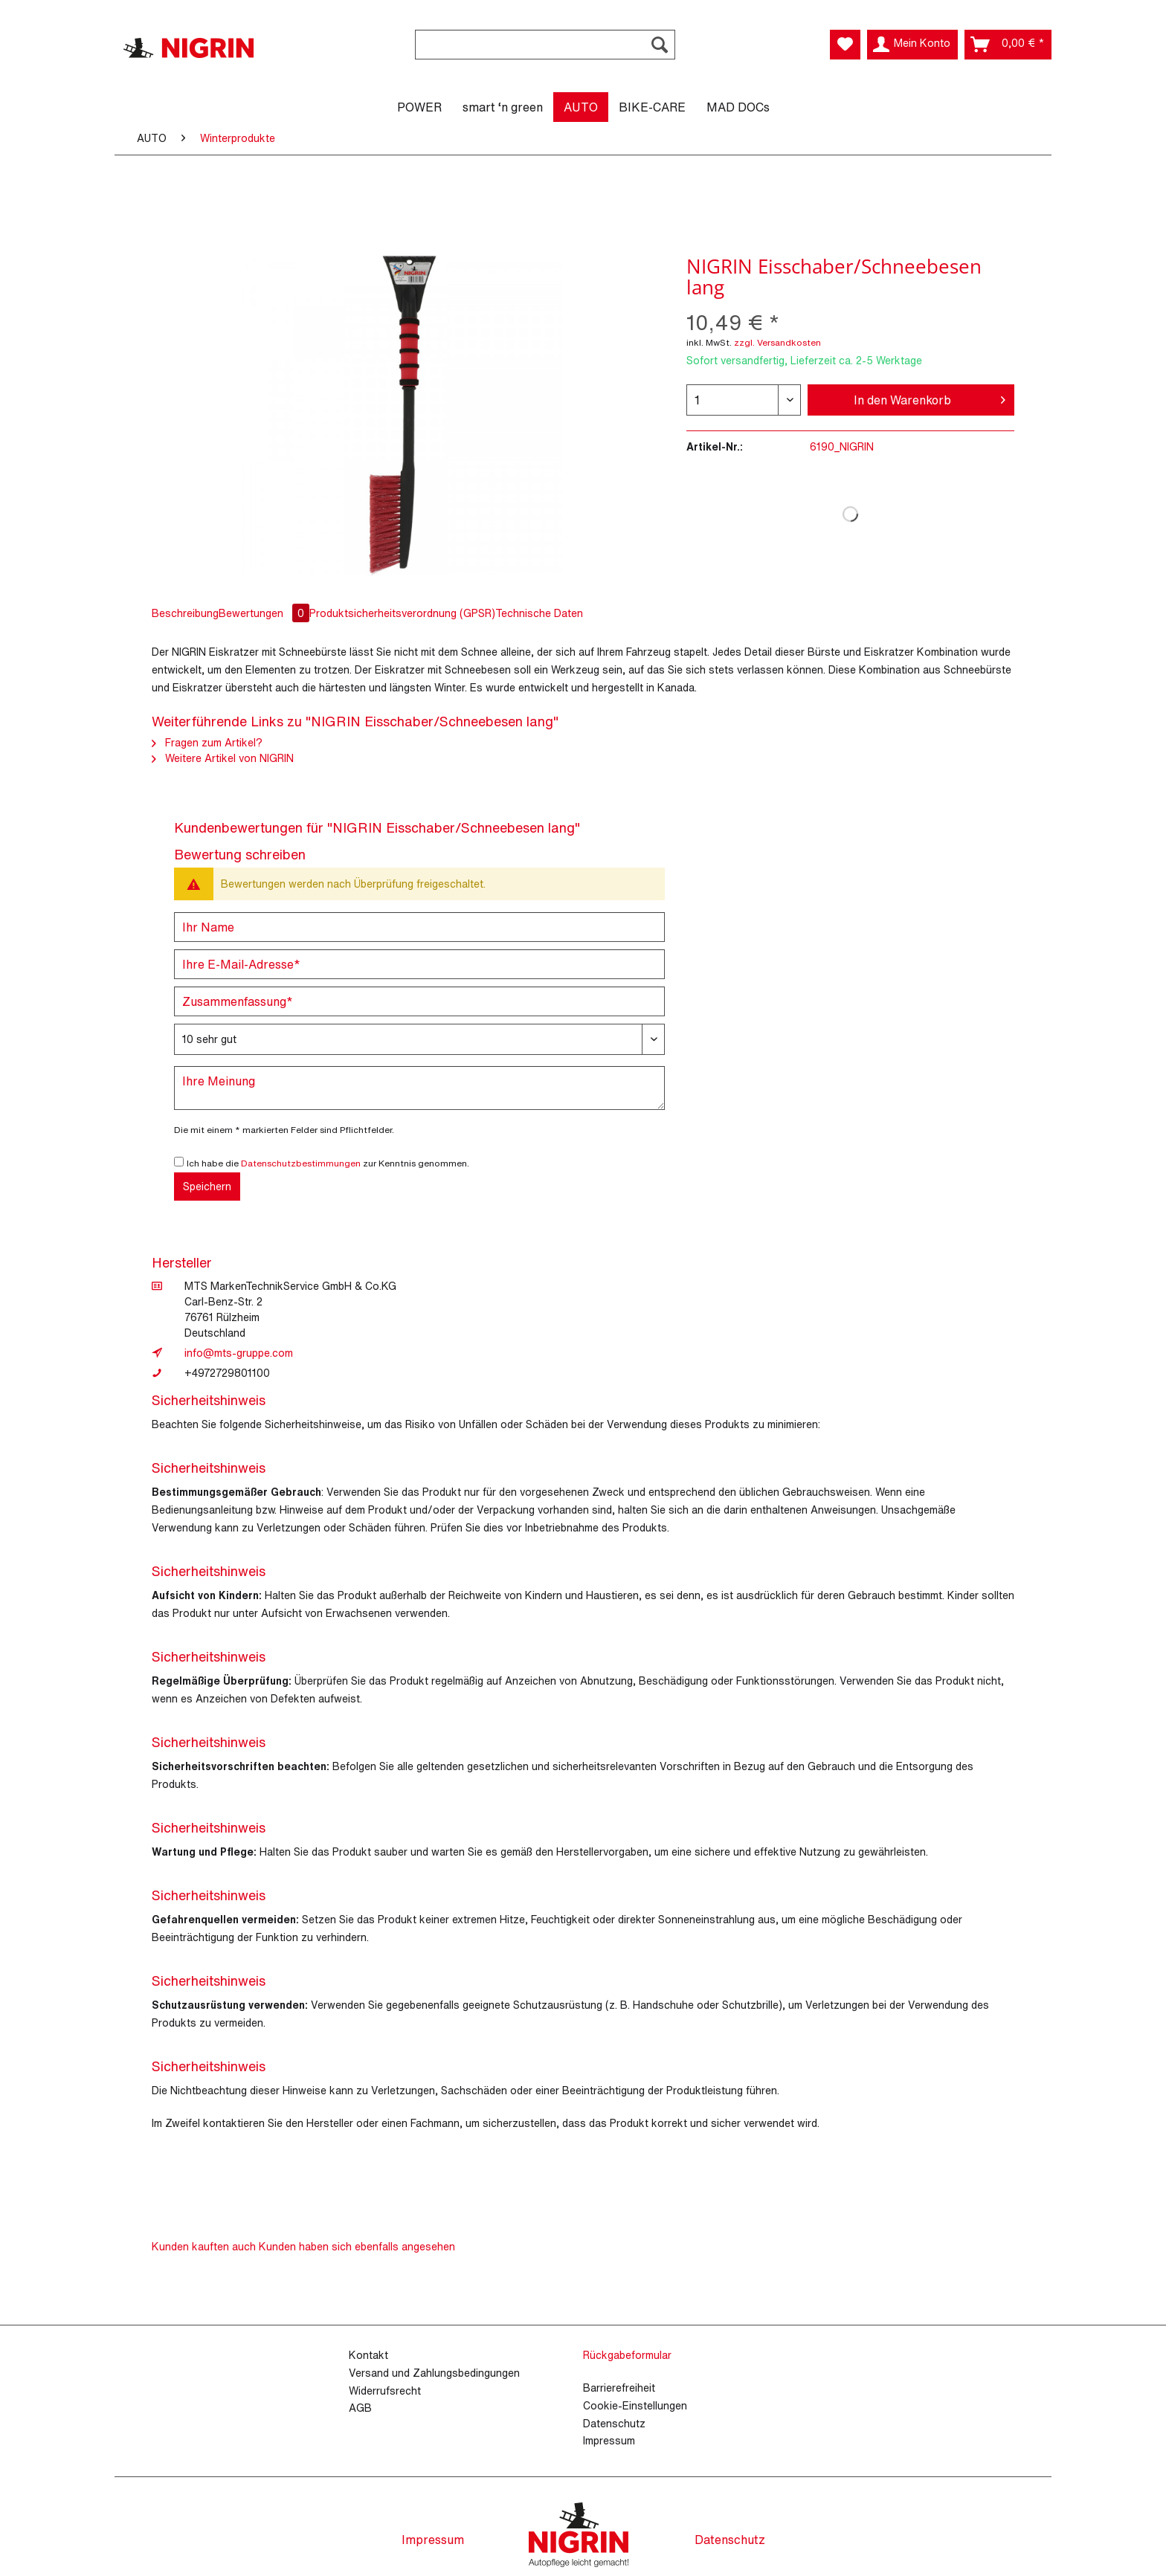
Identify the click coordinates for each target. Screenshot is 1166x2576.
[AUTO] (580, 107)
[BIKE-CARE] (652, 107)
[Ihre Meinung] (419, 1088)
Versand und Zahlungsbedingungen (434, 2372)
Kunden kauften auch (204, 2246)
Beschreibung (185, 613)
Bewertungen (265, 613)
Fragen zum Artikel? (207, 742)
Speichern (207, 1186)
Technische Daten (539, 613)
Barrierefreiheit (619, 2387)
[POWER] (419, 107)
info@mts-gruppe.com (238, 1352)
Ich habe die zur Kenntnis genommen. (328, 1163)
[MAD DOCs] (738, 107)
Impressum (609, 2440)
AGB (360, 2407)
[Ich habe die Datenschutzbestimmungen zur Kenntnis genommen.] (179, 1161)
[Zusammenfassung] (419, 1001)
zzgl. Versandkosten (777, 342)
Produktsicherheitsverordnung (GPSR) (402, 613)
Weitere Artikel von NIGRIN (223, 758)
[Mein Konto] (912, 44)
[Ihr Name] (419, 927)
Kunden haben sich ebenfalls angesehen (357, 2246)
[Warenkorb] (1007, 44)
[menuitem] (545, 52)
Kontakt (368, 2355)
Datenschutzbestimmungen (301, 1163)
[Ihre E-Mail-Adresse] (419, 964)
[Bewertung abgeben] (419, 1039)
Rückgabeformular (627, 2355)
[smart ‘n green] (502, 107)
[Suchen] (659, 44)
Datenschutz (614, 2423)
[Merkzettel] (845, 44)
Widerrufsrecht (385, 2390)
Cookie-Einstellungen (635, 2405)
